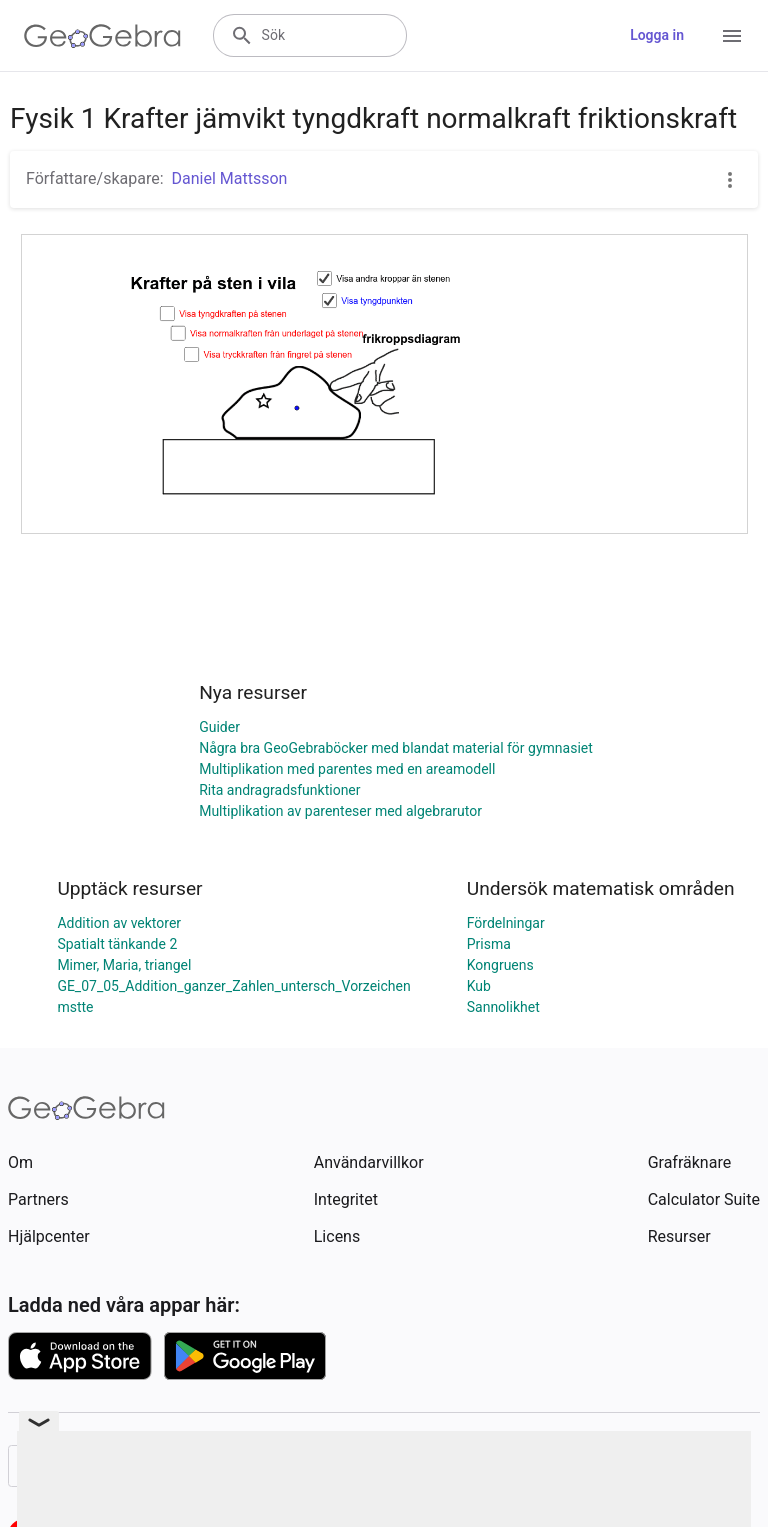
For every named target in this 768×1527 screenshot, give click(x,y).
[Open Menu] (732, 36)
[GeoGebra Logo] (102, 36)
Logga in (657, 35)
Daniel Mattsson (230, 178)
